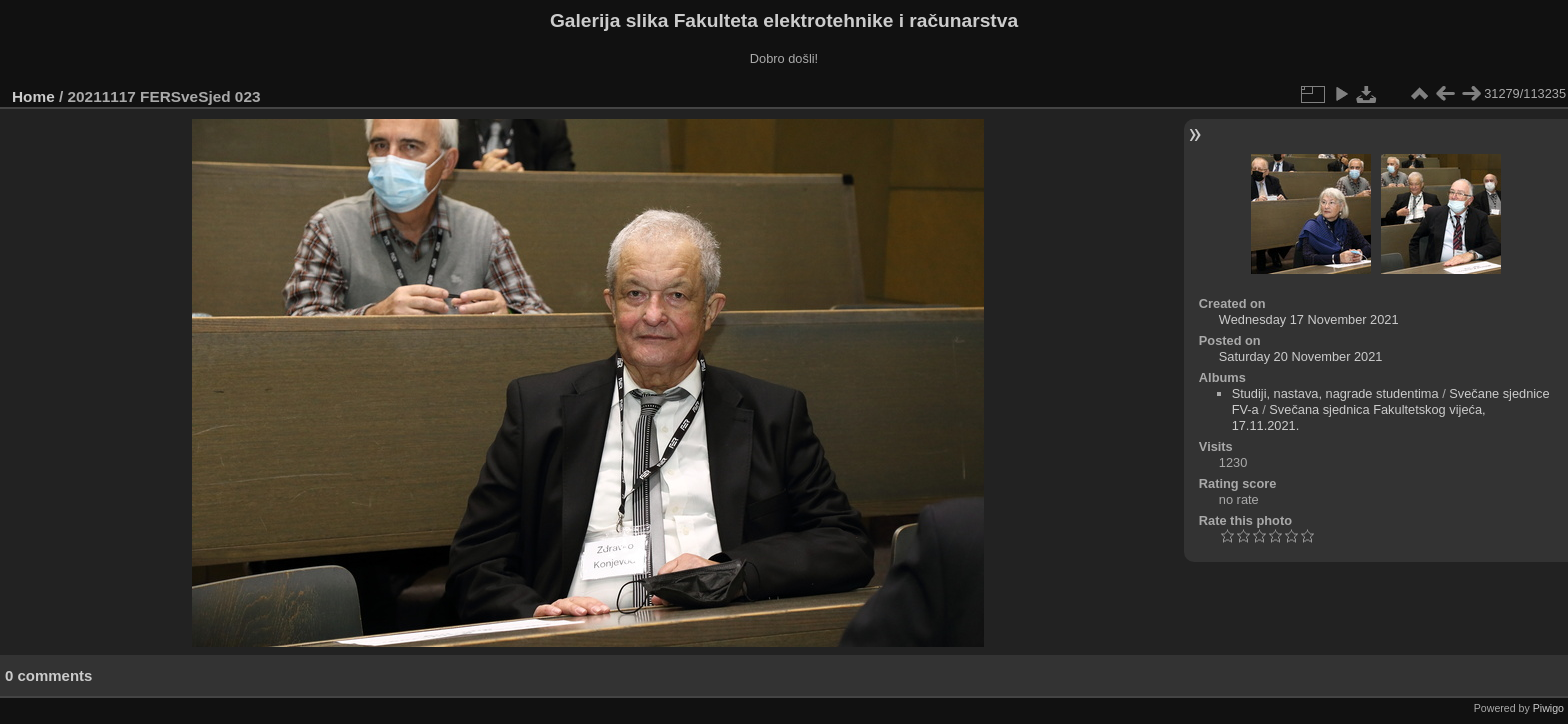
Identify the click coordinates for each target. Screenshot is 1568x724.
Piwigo (1548, 708)
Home (33, 96)
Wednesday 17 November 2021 (1309, 319)
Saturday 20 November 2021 (1301, 356)
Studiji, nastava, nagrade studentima (1335, 393)
